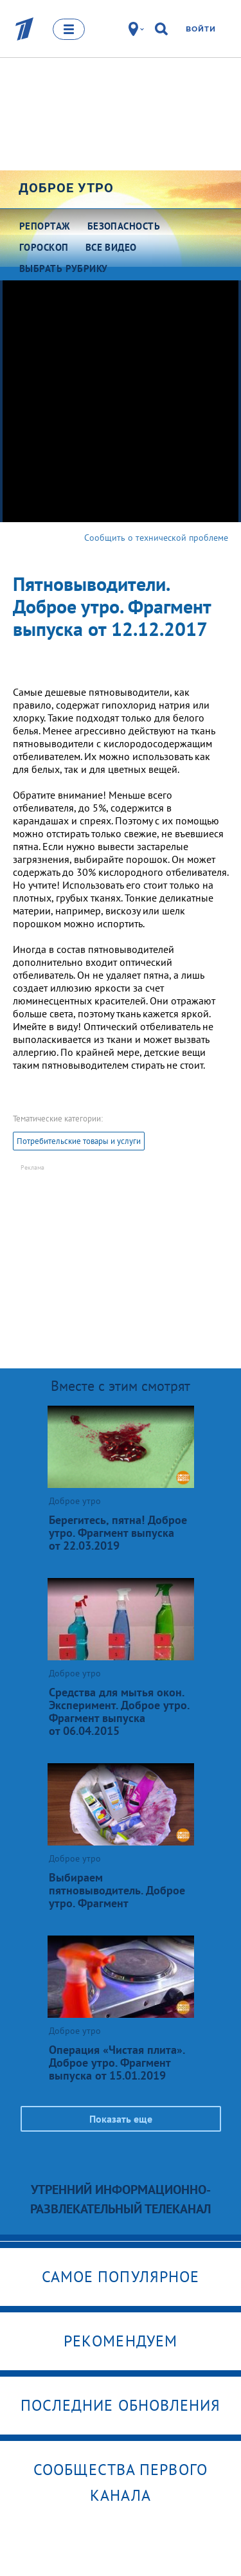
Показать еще (120, 2118)
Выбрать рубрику (63, 268)
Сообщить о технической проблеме (156, 537)
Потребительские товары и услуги (79, 1141)
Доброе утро (66, 187)
